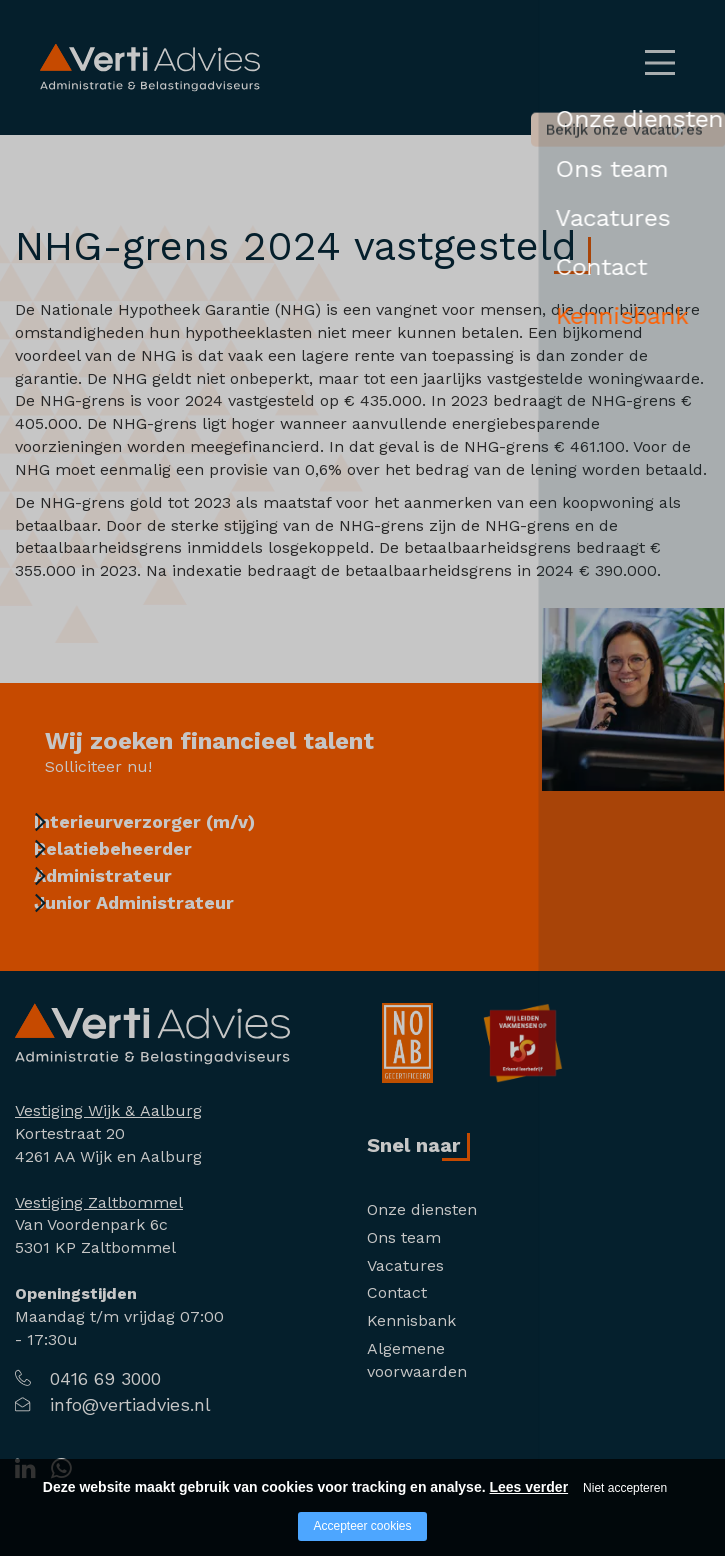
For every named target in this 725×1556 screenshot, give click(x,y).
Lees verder (528, 1487)
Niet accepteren (625, 1488)
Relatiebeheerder (134, 857)
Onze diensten (422, 1209)
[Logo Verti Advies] (150, 66)
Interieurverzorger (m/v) (165, 821)
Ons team (404, 1237)
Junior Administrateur (155, 928)
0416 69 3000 (105, 1378)
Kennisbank (411, 1320)
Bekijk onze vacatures (545, 134)
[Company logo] (152, 1032)
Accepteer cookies (362, 1526)
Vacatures (405, 1265)
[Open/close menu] (660, 62)
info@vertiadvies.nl (130, 1404)
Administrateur (124, 893)
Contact (397, 1292)
